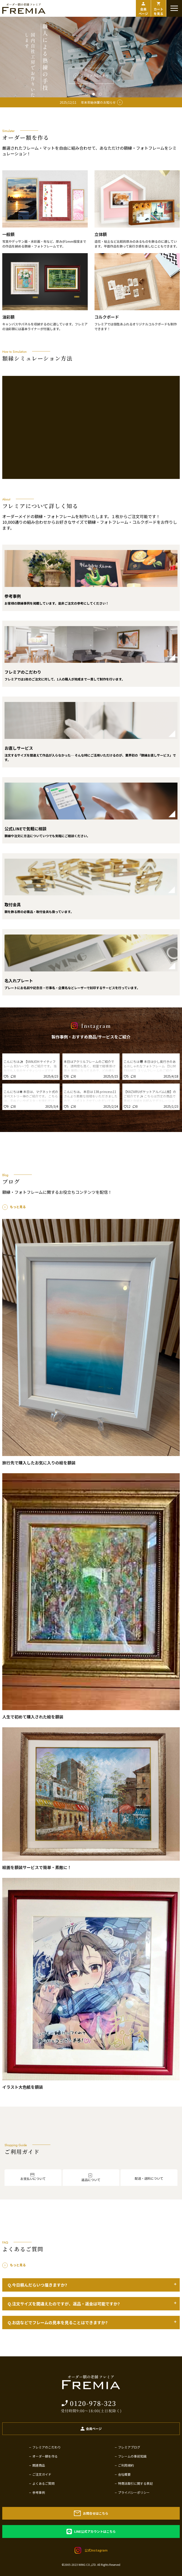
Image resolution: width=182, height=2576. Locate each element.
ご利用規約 (126, 2465)
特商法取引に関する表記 (135, 2483)
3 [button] (94, 95)
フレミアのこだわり (91, 75)
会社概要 (124, 2474)
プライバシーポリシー (134, 2492)
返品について (90, 2177)
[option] (91, 57)
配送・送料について (149, 2177)
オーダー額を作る (45, 2456)
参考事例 (38, 2492)
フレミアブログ (129, 2447)
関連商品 (38, 2465)
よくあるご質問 (43, 2483)
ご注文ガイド (41, 2474)
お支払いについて (33, 2177)
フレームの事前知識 (132, 2456)
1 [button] (81, 95)
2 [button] (87, 95)
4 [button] (101, 95)
